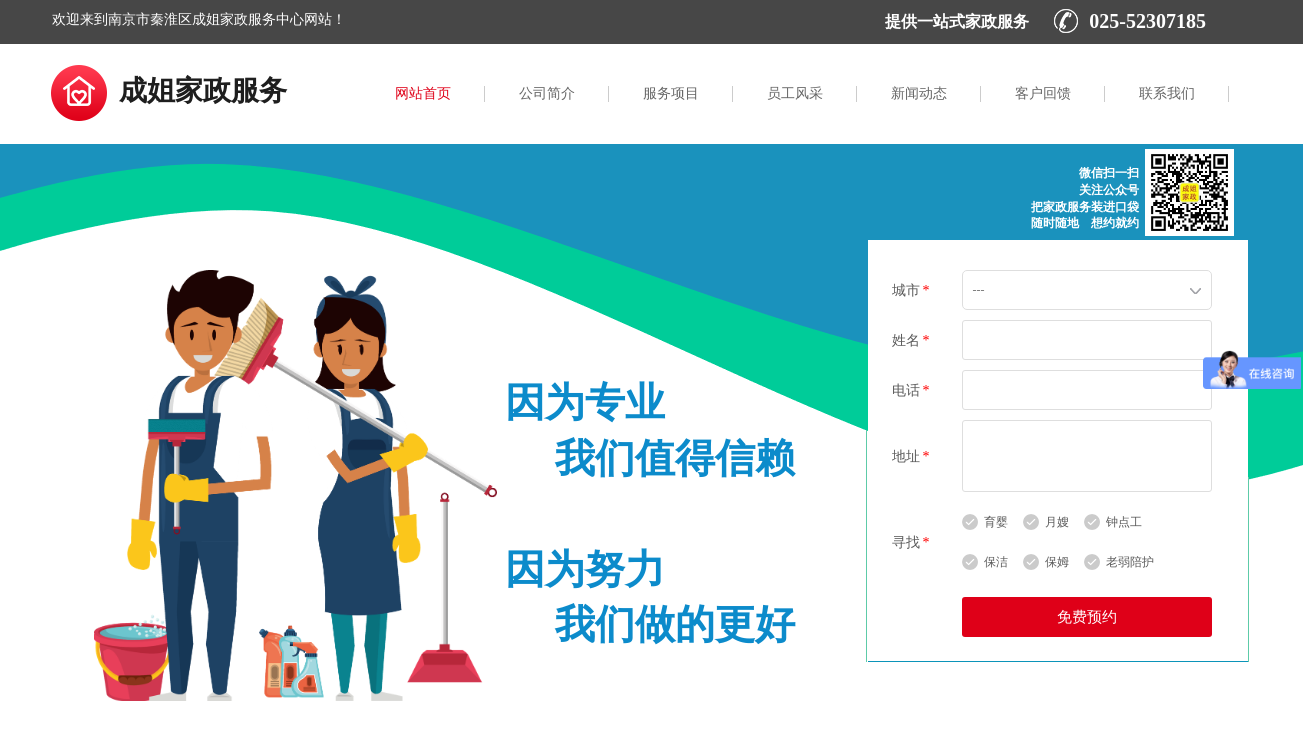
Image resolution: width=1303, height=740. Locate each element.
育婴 (996, 522)
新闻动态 (919, 93)
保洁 (996, 562)
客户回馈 (1043, 93)
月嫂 (1057, 522)
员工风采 (795, 93)
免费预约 (1087, 617)
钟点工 (1124, 522)
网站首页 (423, 93)
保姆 (1057, 562)
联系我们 (1167, 93)
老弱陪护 (1130, 562)
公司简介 (547, 93)
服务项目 (671, 93)
